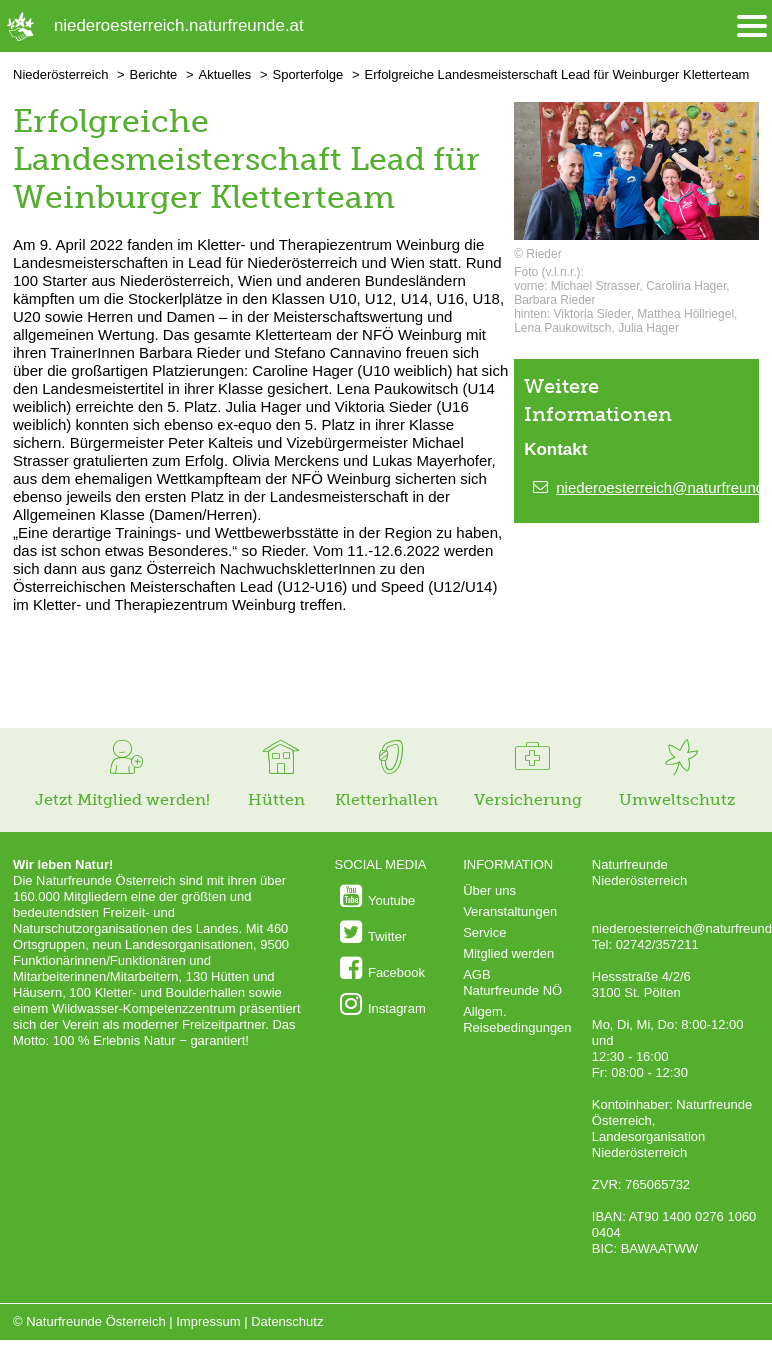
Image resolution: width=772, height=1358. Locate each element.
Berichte (154, 74)
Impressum (208, 1321)
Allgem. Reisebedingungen (517, 1019)
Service (484, 932)
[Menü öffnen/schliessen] (752, 26)
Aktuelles (225, 74)
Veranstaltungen (510, 911)
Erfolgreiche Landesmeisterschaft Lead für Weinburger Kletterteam (557, 74)
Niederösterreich (60, 74)
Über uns (489, 890)
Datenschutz (287, 1321)
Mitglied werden (508, 953)
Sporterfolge (307, 74)
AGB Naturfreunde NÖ (512, 982)
